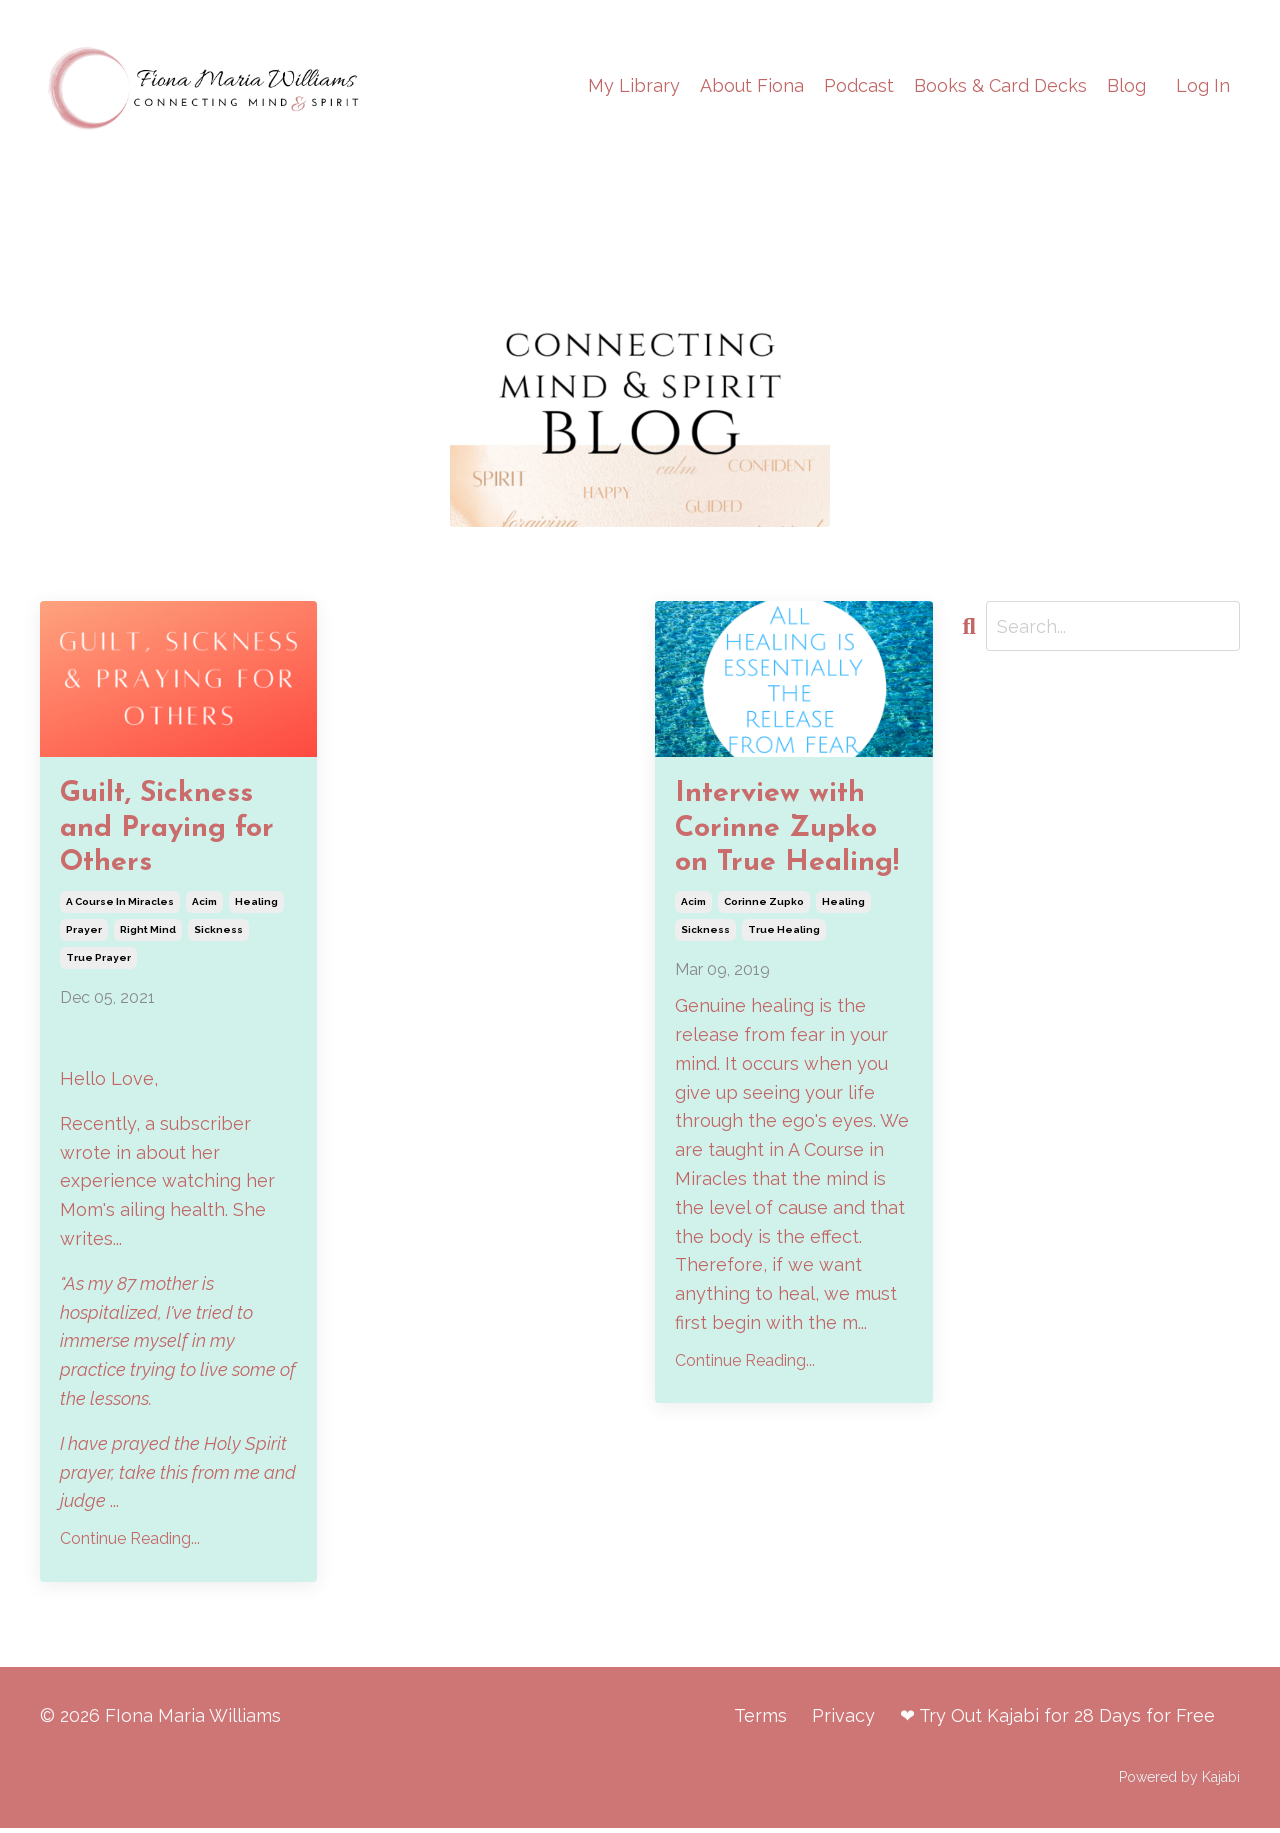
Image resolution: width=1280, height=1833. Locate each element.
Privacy (843, 1720)
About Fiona (752, 85)
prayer (84, 933)
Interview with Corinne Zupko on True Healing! (791, 830)
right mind (148, 933)
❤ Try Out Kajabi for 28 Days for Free (1057, 1720)
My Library (634, 85)
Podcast (859, 85)
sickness (218, 933)
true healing (784, 933)
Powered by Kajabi (1179, 1781)
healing (256, 905)
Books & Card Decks (1000, 85)
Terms (760, 1720)
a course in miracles (120, 905)
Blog (1126, 85)
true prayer (98, 961)
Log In (1203, 85)
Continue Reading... (130, 1543)
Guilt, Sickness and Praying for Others (171, 830)
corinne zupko (764, 905)
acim (204, 905)
